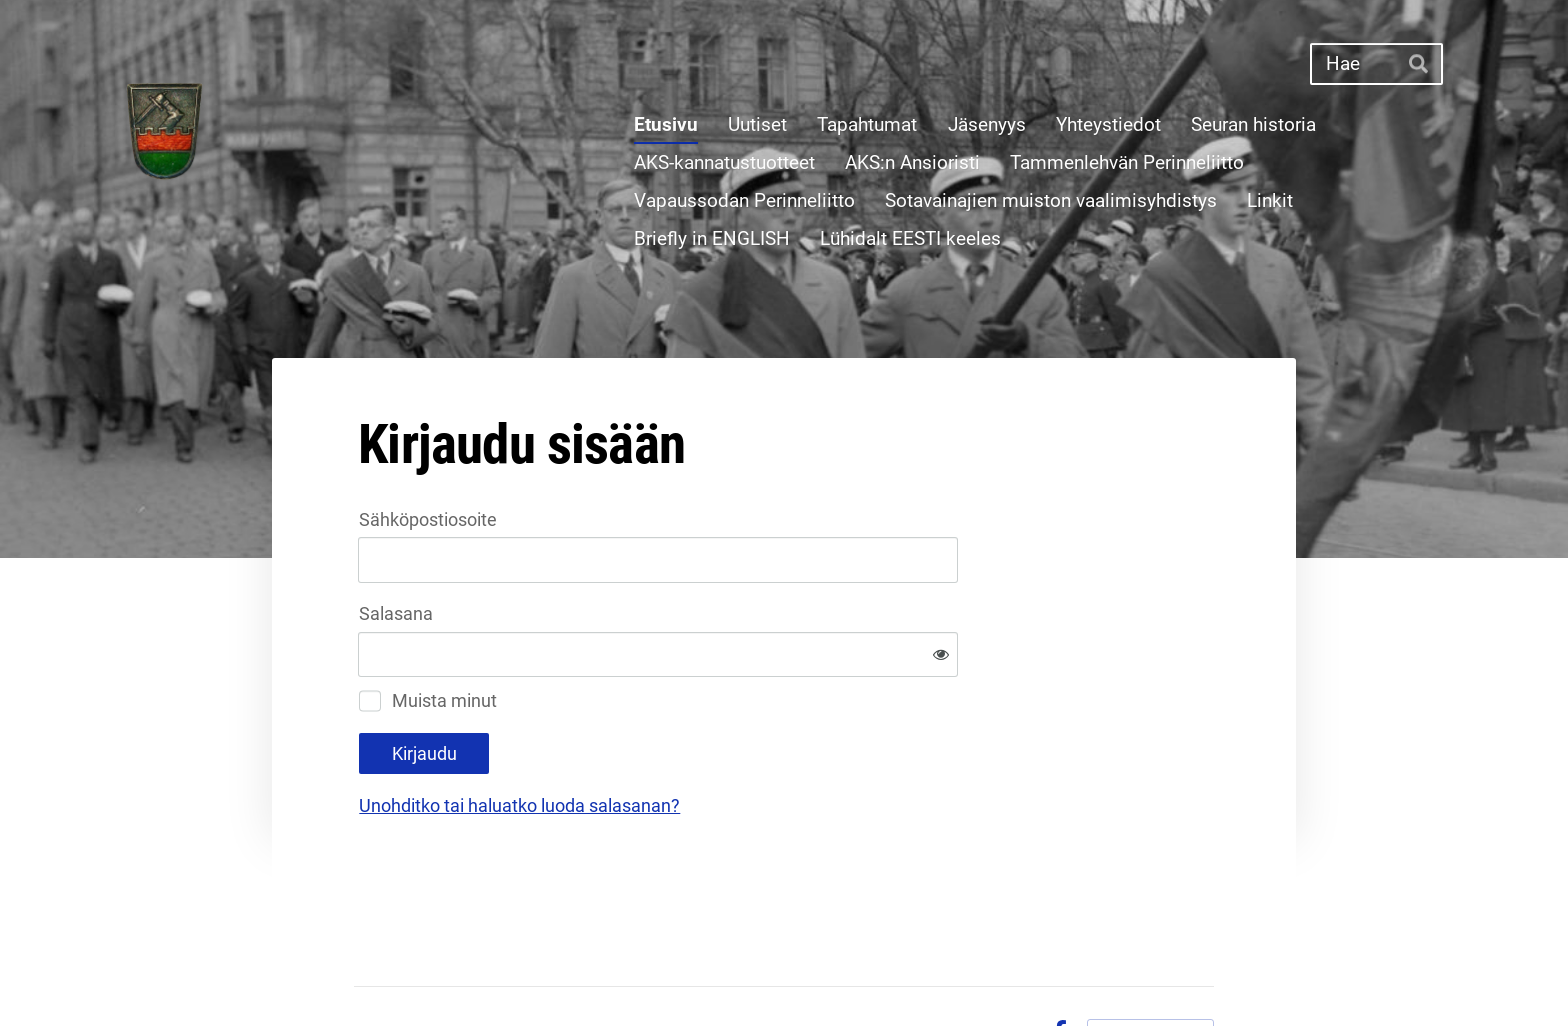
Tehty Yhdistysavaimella (1150, 967)
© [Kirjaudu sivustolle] (364, 967)
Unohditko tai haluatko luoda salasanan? (735, 740)
